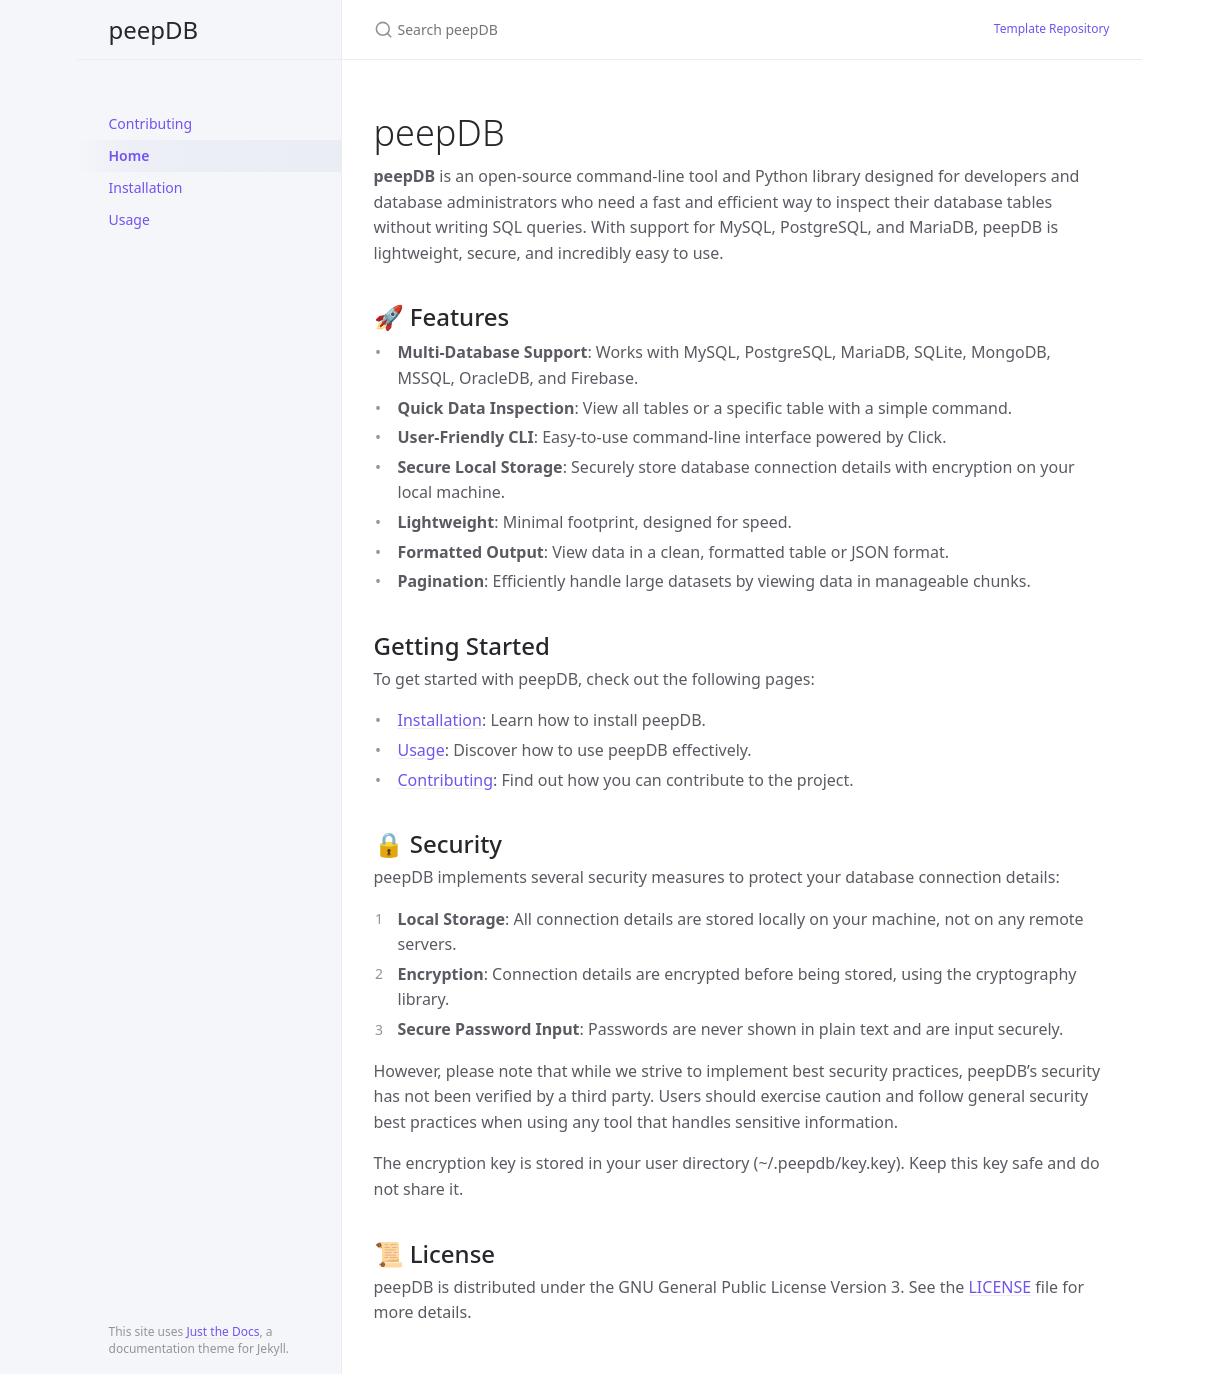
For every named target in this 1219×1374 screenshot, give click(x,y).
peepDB (154, 29)
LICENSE (999, 1287)
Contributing (151, 123)
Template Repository (1052, 28)
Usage (129, 219)
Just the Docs (222, 1331)
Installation (146, 187)
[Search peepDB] (610, 29)
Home (129, 155)
